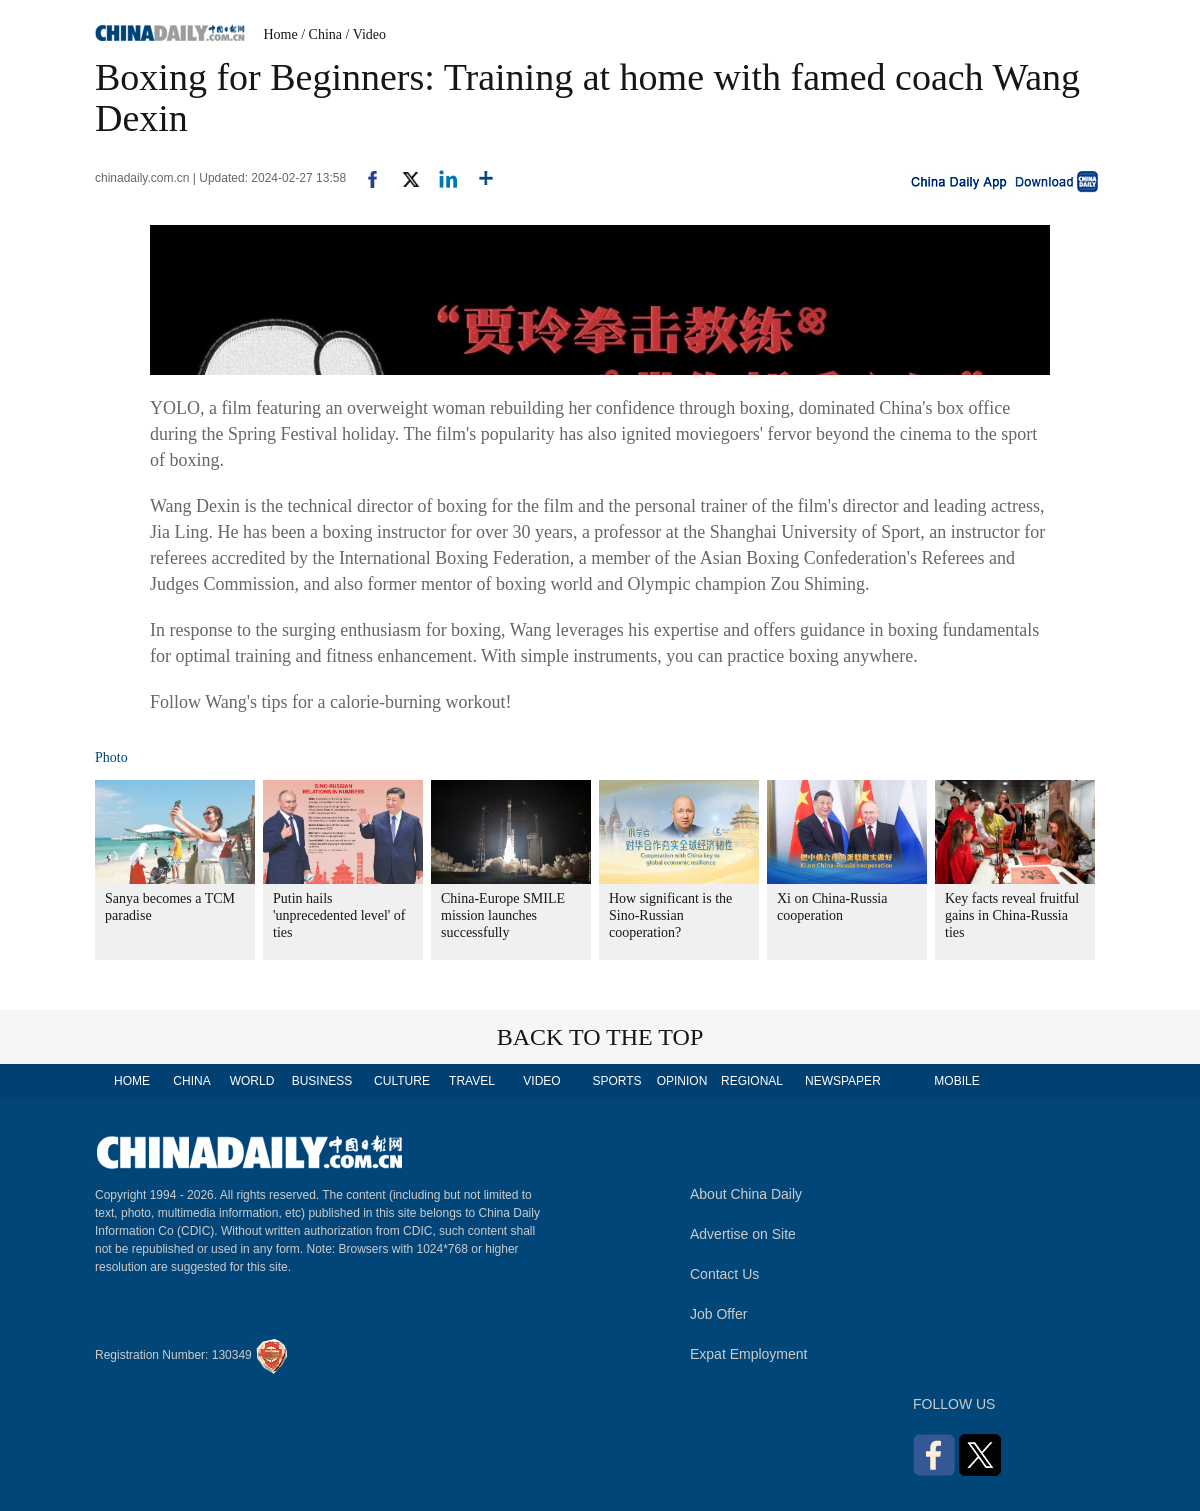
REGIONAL (752, 1081)
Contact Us (724, 1274)
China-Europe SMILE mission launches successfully (503, 915)
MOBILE (956, 1081)
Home (281, 34)
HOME (132, 1081)
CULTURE (402, 1081)
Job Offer (718, 1314)
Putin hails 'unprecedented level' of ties (339, 915)
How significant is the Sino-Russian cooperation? (670, 915)
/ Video (366, 34)
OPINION (682, 1081)
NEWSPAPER (842, 1081)
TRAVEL (472, 1081)
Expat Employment (749, 1354)
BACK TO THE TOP (600, 1037)
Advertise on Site (743, 1234)
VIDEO (541, 1081)
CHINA (191, 1081)
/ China (321, 34)
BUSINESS (322, 1081)
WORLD (252, 1081)
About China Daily (746, 1194)
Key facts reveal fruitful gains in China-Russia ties (1012, 915)
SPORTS (616, 1081)
